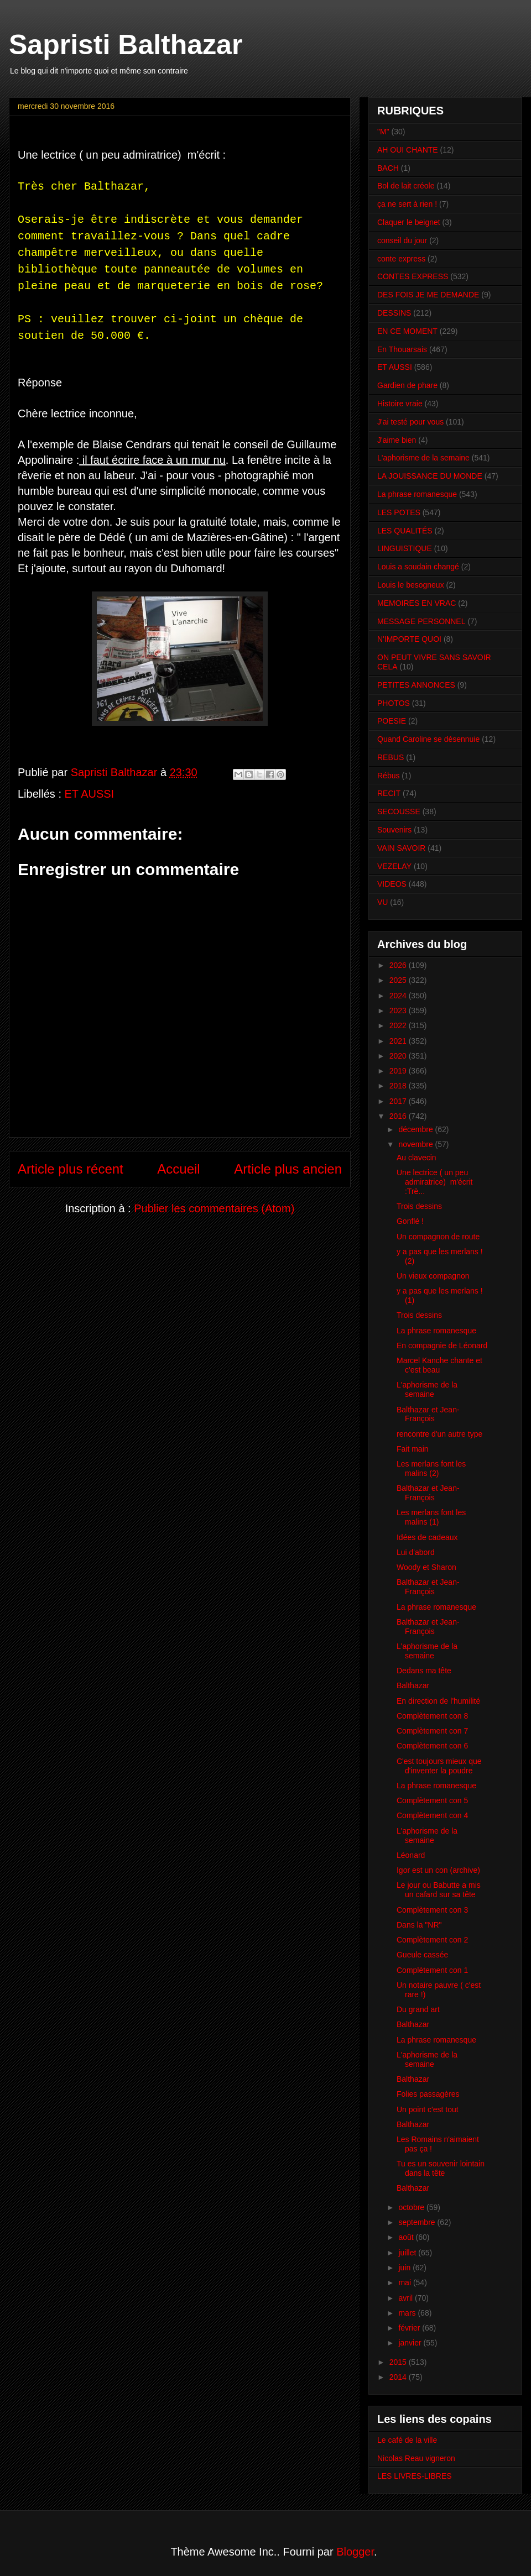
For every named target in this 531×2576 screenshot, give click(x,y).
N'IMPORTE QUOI (409, 639)
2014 (399, 2377)
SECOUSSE (398, 811)
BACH (388, 168)
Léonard (411, 1855)
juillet (408, 2252)
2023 (399, 1010)
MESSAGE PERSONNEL (421, 621)
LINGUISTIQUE (404, 548)
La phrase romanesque (417, 494)
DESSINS (394, 312)
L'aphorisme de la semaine (423, 457)
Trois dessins (419, 1206)
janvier (410, 2342)
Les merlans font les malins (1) (431, 1517)
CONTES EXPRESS (412, 276)
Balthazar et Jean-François (428, 1414)
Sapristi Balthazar (125, 44)
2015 (399, 2362)
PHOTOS (393, 703)
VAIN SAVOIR (401, 848)
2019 (399, 1070)
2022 (399, 1025)
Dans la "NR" (419, 1924)
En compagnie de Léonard (442, 1345)
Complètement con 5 (432, 1800)
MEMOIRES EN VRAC (416, 603)
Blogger (355, 2552)
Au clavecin (416, 1157)
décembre (416, 1129)
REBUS (390, 757)
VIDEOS (392, 883)
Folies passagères (428, 2094)
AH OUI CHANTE (407, 149)
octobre (412, 2207)
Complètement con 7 (432, 1730)
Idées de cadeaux (427, 1537)
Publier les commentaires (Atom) (214, 1208)
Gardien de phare (407, 385)
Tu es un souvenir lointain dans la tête (441, 2168)
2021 (399, 1040)
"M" (383, 131)
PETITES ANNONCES (416, 684)
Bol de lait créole (406, 185)
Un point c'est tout (428, 2109)
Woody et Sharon (426, 1567)
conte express (401, 258)
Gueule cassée (422, 1954)
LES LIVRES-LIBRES (414, 2476)
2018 (399, 1085)
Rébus (388, 775)
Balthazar (413, 1685)
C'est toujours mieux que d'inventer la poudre (439, 1766)
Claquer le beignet (408, 222)
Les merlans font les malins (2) (431, 1468)
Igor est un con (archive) (438, 1870)
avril (406, 2298)
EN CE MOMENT (407, 331)
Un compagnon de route (438, 1236)
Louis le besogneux (410, 584)
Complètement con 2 (432, 1939)
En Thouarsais (402, 349)
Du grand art (418, 2009)
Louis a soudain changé (418, 566)
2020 (399, 1055)
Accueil (178, 1168)
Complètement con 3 (432, 1909)
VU (382, 902)
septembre (417, 2222)
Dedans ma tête (424, 1670)
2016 (399, 1116)
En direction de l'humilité (438, 1701)
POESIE (391, 720)
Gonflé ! (410, 1221)
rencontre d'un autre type (439, 1434)
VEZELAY (394, 866)
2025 (399, 980)
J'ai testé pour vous (410, 421)
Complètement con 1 (432, 1970)
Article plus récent (70, 1168)
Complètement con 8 (432, 1715)
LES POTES (398, 512)
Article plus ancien (288, 1168)
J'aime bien (396, 440)
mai (405, 2282)
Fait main (413, 1448)
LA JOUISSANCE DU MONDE (429, 476)
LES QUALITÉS (405, 530)
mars (408, 2312)
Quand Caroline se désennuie (428, 739)
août (406, 2237)
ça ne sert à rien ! (407, 204)
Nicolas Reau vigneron (416, 2458)
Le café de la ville (407, 2440)
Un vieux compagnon (433, 1275)
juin (405, 2267)
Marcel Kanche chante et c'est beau (439, 1365)
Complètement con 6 (432, 1745)
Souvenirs (394, 829)
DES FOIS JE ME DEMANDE (428, 294)
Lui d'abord (416, 1552)
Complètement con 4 (432, 1815)
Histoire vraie (400, 403)
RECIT (388, 793)
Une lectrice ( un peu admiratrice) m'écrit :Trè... (434, 1182)
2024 (399, 995)
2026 (399, 965)
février (410, 2327)
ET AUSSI (89, 794)
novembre (416, 1144)
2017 (399, 1101)
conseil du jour (402, 240)
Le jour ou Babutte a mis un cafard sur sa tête (439, 1890)
